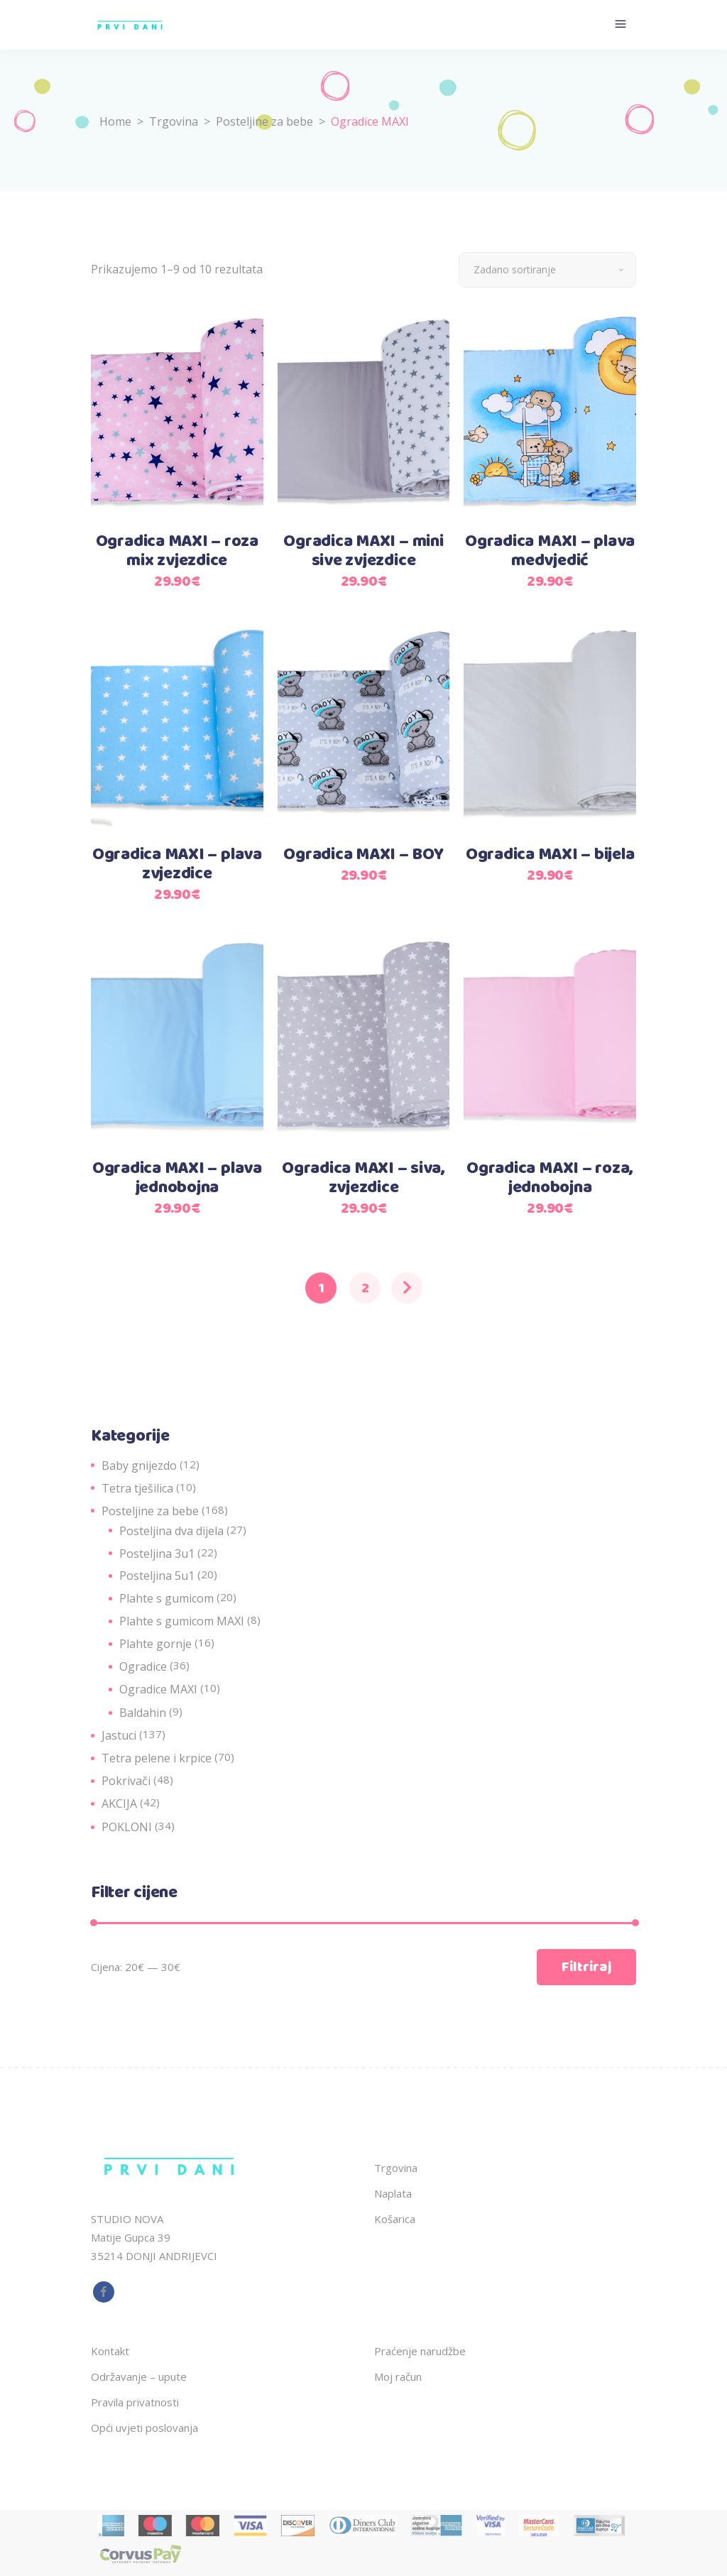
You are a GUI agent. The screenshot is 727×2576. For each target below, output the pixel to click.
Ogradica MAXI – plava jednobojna (177, 1178)
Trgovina (173, 121)
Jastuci (119, 1735)
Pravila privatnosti (135, 2402)
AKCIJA (119, 1803)
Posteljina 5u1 (157, 1575)
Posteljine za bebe (264, 121)
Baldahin (142, 1712)
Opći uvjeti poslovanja (144, 2428)
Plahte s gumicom (166, 1598)
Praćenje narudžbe (420, 2351)
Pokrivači (126, 1781)
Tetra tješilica (137, 1488)
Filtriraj (586, 1967)
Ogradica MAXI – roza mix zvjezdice (177, 551)
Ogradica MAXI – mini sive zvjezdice (363, 551)
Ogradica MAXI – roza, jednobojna (549, 1178)
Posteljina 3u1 (157, 1553)
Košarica (394, 2219)
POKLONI (127, 1827)
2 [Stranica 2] (365, 1288)
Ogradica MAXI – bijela (550, 854)
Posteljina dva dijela (171, 1531)
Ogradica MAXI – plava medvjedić (550, 551)
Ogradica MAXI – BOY (363, 854)
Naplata (393, 2193)
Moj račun (398, 2376)
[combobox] (547, 270)
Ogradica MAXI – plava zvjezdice (177, 864)
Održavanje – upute (139, 2376)
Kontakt (110, 2351)
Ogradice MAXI (158, 1689)
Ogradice (143, 1666)
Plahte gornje (155, 1644)
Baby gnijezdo (139, 1465)
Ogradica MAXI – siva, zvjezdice (363, 1178)
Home (115, 121)
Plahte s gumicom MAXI (181, 1621)
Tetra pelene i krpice (157, 1758)
